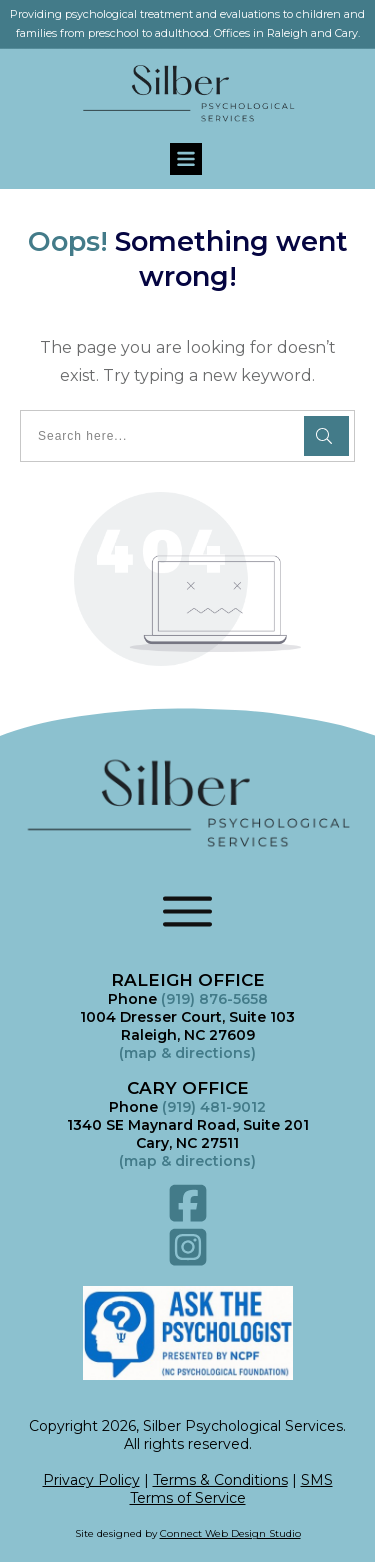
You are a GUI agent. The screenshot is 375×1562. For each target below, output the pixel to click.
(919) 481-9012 (214, 1107)
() (187, 1161)
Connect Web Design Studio (230, 1533)
